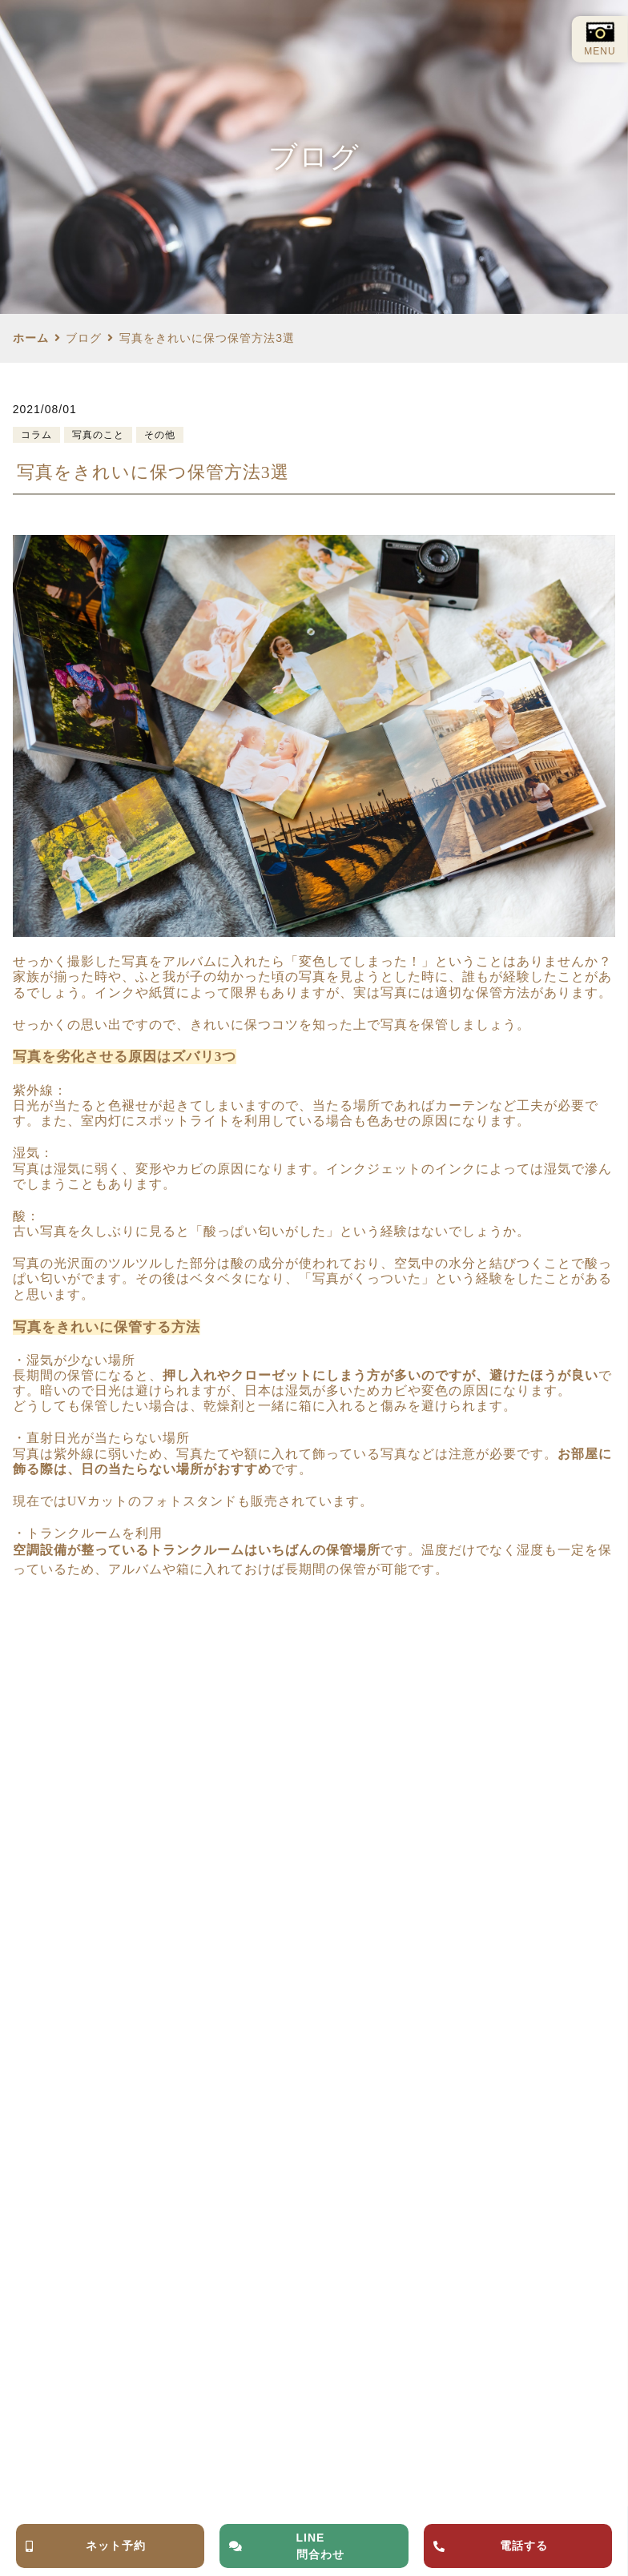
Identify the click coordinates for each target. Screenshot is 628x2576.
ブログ (84, 338)
